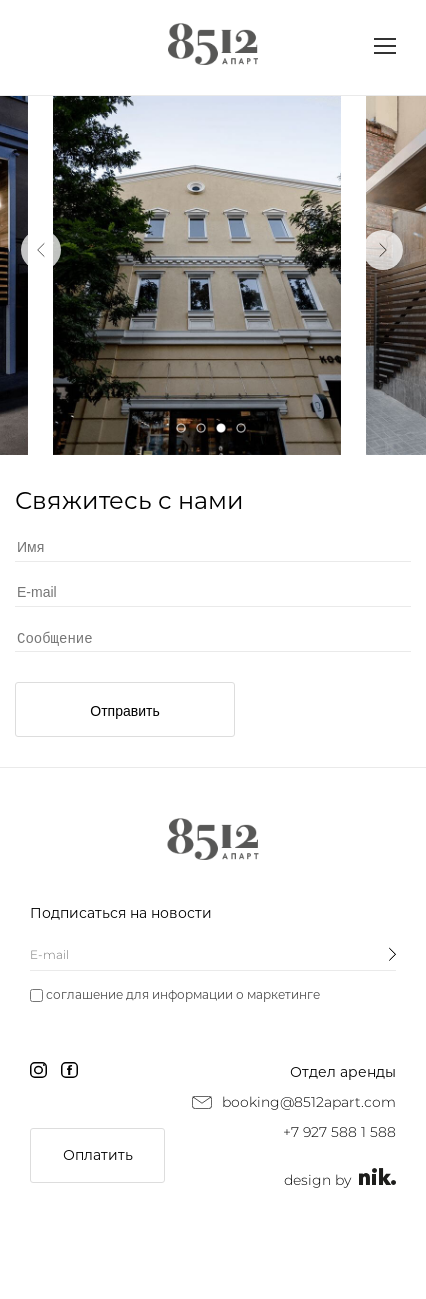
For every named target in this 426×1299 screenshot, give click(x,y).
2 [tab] (201, 428)
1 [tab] (181, 428)
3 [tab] (221, 428)
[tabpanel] (197, 275)
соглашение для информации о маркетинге (183, 994)
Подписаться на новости (121, 913)
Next (383, 250)
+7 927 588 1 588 (339, 1132)
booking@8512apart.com (309, 1102)
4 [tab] (241, 428)
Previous (41, 250)
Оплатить (98, 1155)
